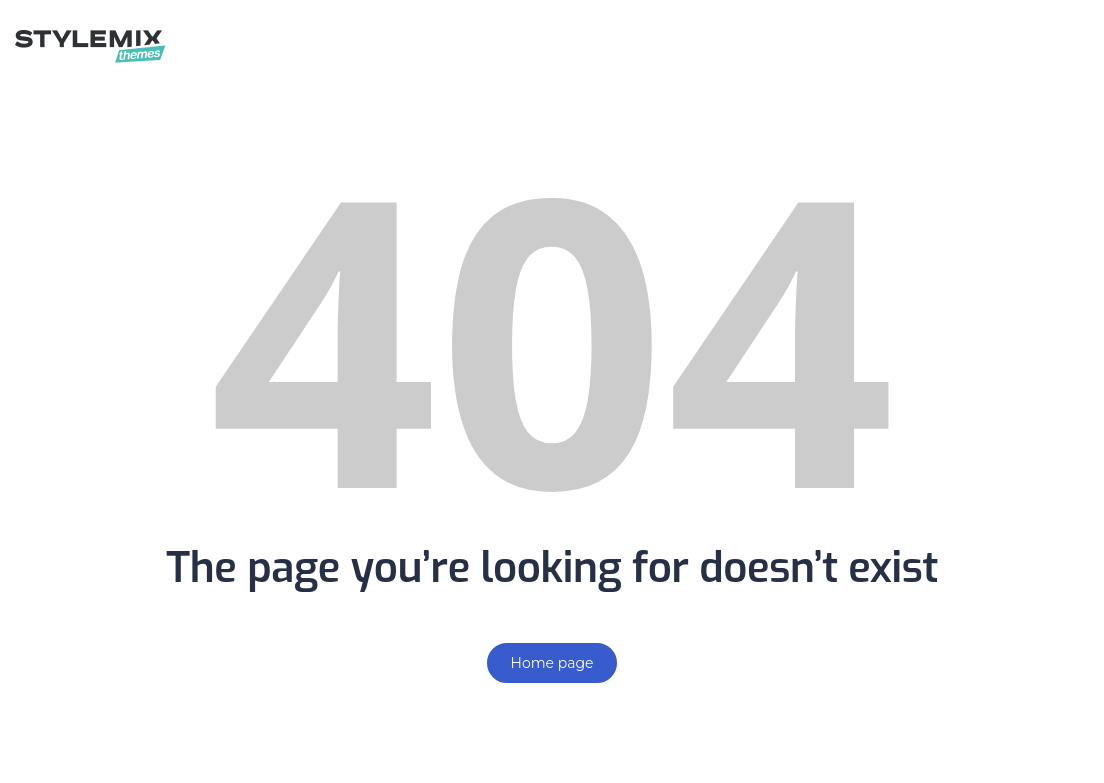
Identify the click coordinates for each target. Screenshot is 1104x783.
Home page (552, 663)
